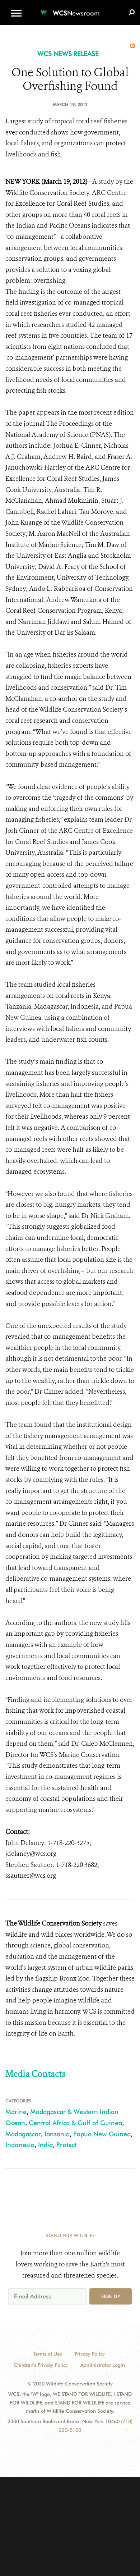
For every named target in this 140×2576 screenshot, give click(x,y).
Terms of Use (47, 2354)
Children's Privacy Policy (41, 2365)
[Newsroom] (70, 8)
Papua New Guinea (102, 2134)
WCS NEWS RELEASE (68, 54)
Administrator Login (102, 2365)
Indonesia (19, 2144)
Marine (16, 2111)
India (45, 2144)
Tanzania (57, 2134)
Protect (66, 2144)
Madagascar (23, 2134)
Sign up (110, 2296)
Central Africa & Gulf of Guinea (75, 2123)
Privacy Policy (90, 2354)
